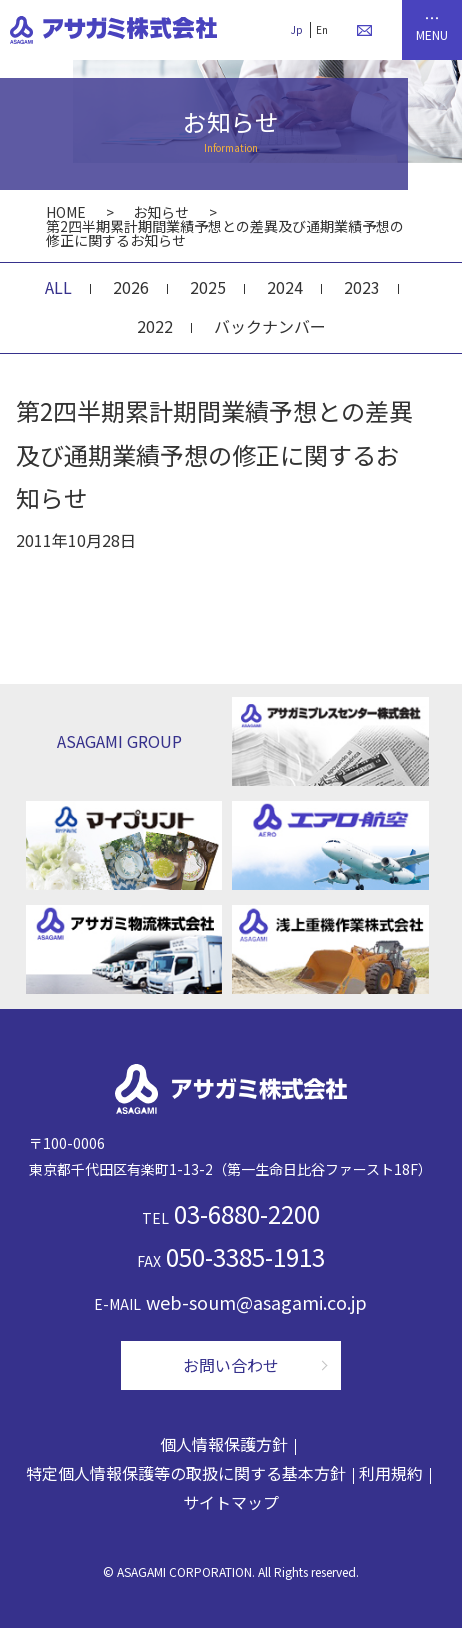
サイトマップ (231, 1502)
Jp (296, 29)
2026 (131, 287)
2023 (362, 287)
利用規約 (391, 1473)
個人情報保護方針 (224, 1444)
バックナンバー (270, 326)
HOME (66, 212)
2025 (208, 287)
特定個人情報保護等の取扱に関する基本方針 (186, 1473)
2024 (285, 287)
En (321, 29)
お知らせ (161, 212)
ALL (58, 287)
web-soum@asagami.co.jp (256, 1302)
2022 (155, 326)
